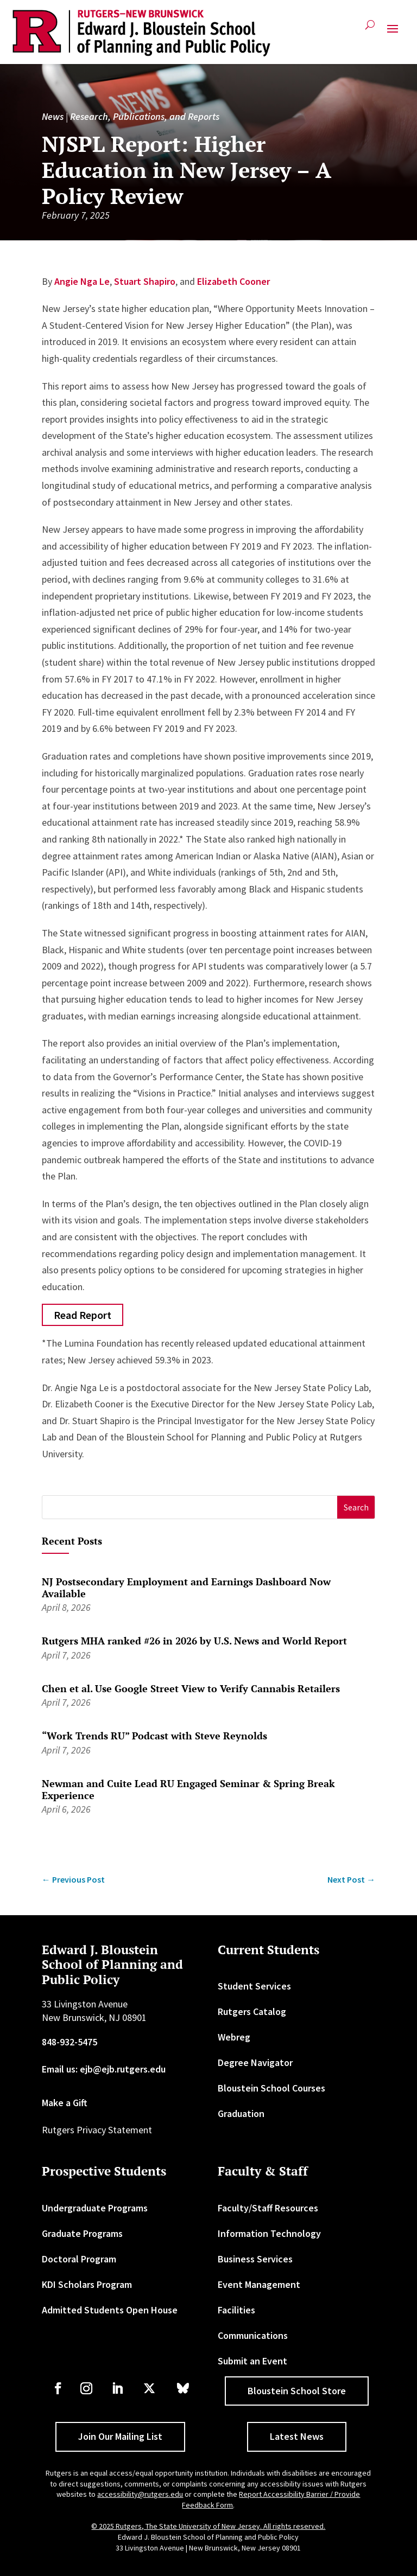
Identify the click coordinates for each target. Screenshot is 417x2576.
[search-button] (370, 29)
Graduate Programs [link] (82, 2233)
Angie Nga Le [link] (82, 281)
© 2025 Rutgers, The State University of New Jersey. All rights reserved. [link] (208, 2526)
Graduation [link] (241, 2113)
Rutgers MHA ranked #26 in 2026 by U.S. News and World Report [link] (194, 1640)
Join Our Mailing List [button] (120, 2436)
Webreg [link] (234, 2037)
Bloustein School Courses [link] (271, 2088)
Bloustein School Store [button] (297, 2390)
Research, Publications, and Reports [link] (144, 116)
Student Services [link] (254, 1986)
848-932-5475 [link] (69, 2042)
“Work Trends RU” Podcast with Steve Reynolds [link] (154, 1735)
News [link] (53, 116)
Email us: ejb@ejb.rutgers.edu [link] (104, 2069)
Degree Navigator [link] (255, 2062)
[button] (392, 33)
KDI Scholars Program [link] (87, 2284)
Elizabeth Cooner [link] (233, 281)
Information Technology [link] (269, 2233)
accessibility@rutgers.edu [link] (140, 2494)
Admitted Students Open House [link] (110, 2310)
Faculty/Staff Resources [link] (268, 2208)
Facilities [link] (236, 2310)
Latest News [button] (297, 2436)
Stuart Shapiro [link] (144, 281)
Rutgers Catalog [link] (252, 2011)
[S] (190, 1507)
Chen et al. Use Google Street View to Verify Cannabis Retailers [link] (191, 1688)
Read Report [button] (82, 1315)
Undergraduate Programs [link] (95, 2208)
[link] (141, 33)
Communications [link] (253, 2335)
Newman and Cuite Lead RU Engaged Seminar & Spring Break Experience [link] (188, 1789)
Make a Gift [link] (64, 2102)
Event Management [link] (259, 2284)
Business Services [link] (255, 2259)
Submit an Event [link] (252, 2361)
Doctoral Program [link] (79, 2259)
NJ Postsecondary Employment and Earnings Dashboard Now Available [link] (186, 1587)
